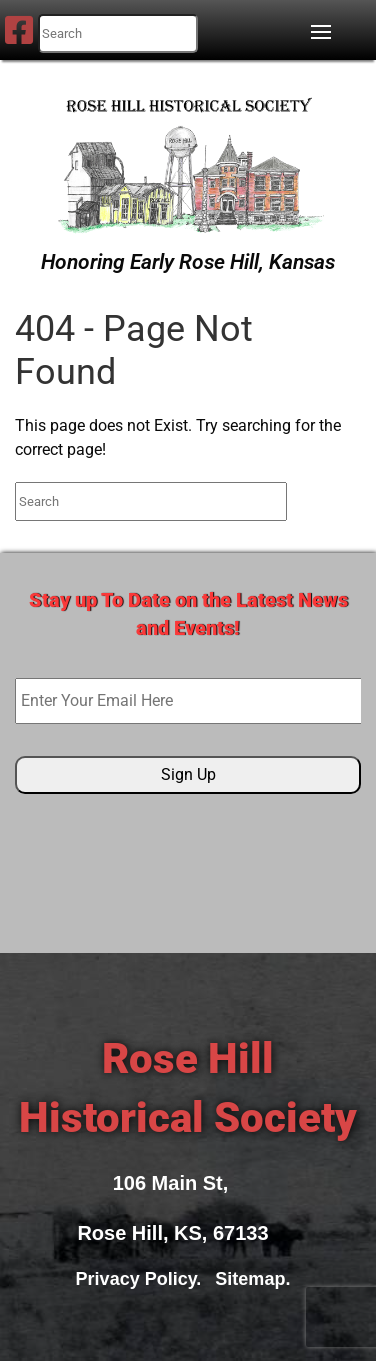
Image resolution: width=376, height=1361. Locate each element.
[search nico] (118, 33)
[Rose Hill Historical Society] (188, 161)
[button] (326, 32)
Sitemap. (257, 1279)
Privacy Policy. (144, 1279)
